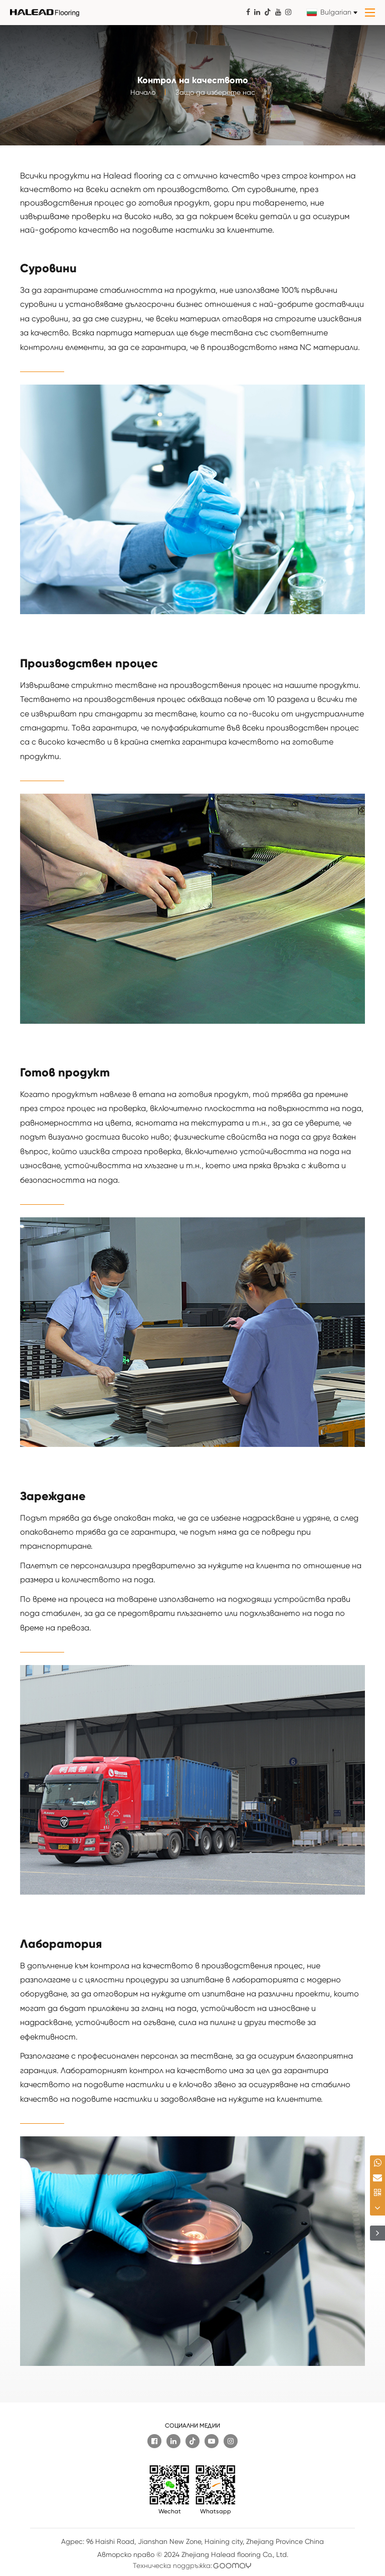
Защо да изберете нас (215, 97)
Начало (142, 97)
